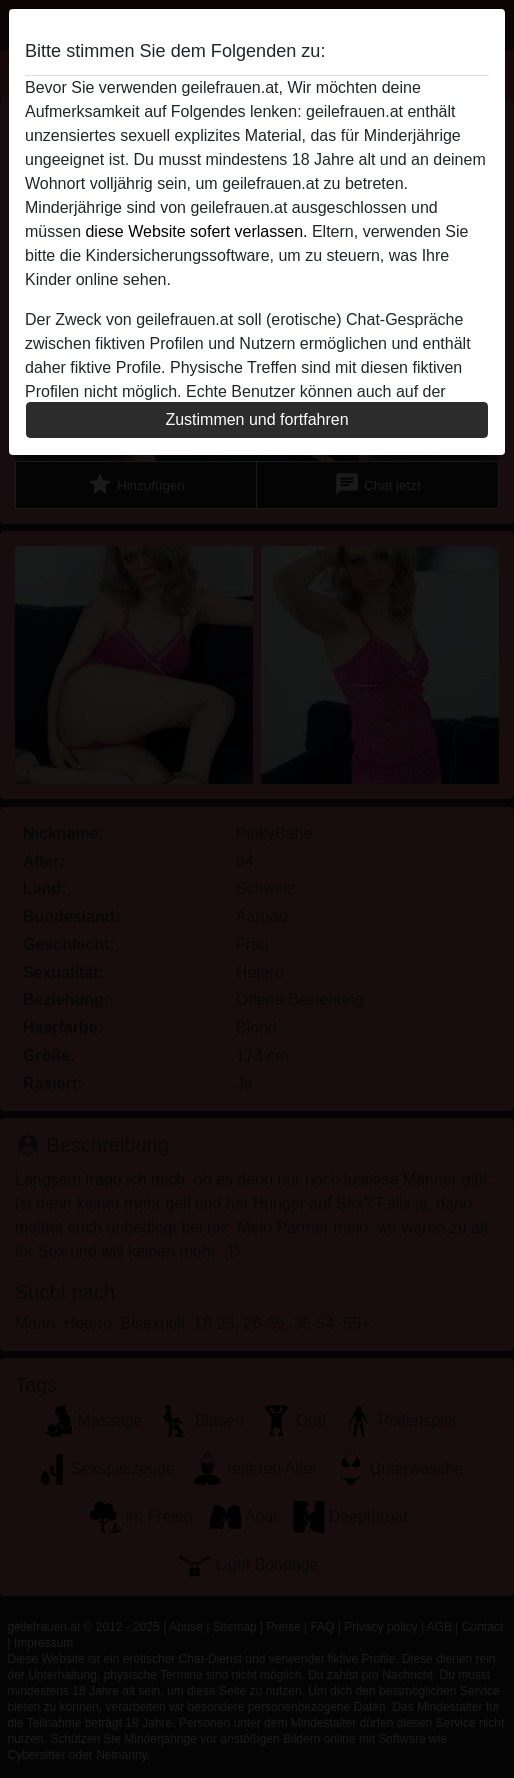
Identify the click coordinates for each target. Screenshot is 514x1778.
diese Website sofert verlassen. (196, 231)
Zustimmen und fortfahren (256, 419)
